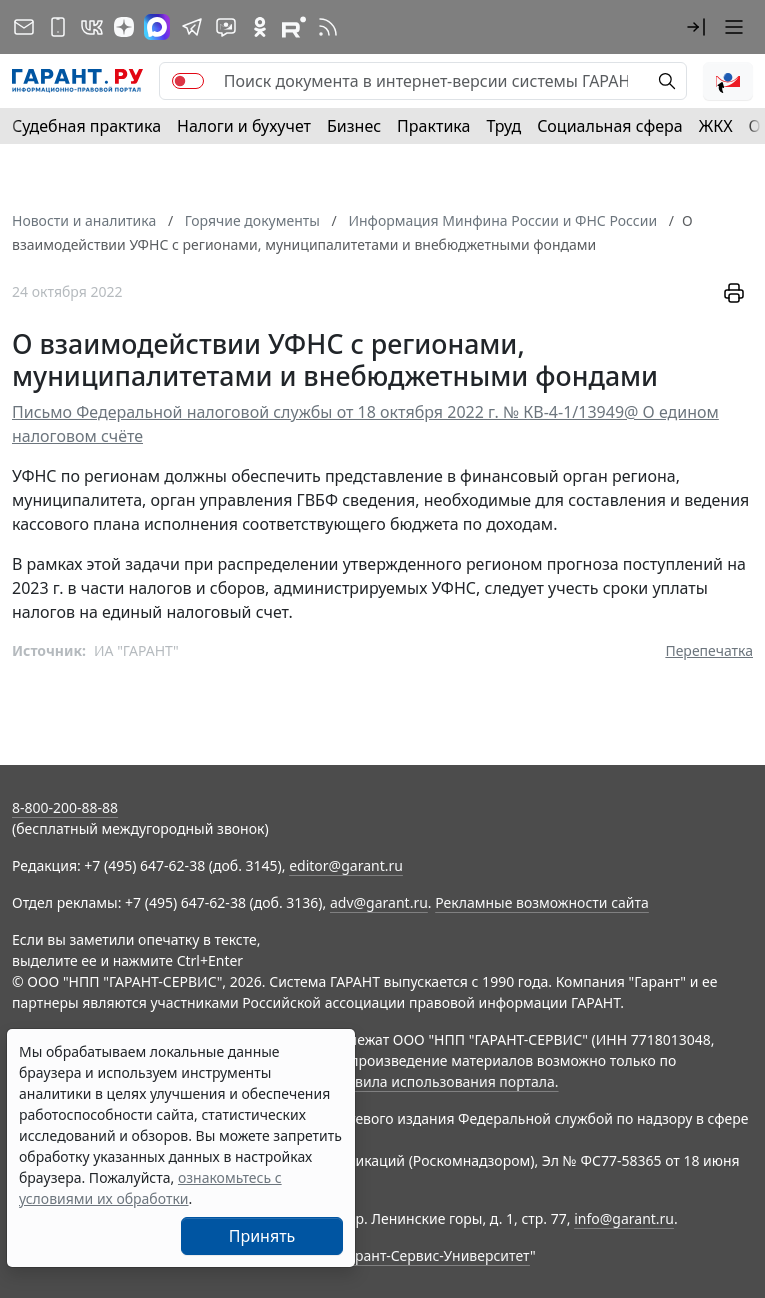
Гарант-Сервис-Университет (435, 1255)
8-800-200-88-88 (65, 807)
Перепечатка (709, 650)
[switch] (188, 81)
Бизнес (354, 126)
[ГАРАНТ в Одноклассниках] (260, 27)
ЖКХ (716, 126)
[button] (696, 27)
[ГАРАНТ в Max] (157, 27)
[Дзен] (124, 27)
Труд (503, 126)
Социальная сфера (610, 126)
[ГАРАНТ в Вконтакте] (92, 27)
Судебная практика (86, 126)
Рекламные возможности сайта (542, 902)
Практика (433, 126)
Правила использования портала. (443, 1081)
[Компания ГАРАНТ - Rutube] (294, 27)
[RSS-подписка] (328, 27)
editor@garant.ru (346, 865)
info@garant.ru (624, 1218)
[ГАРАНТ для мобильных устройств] (58, 27)
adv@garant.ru (379, 902)
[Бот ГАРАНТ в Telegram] (226, 27)
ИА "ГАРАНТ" (136, 650)
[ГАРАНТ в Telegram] (192, 27)
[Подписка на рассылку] (24, 27)
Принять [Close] (262, 1236)
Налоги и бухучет (244, 126)
